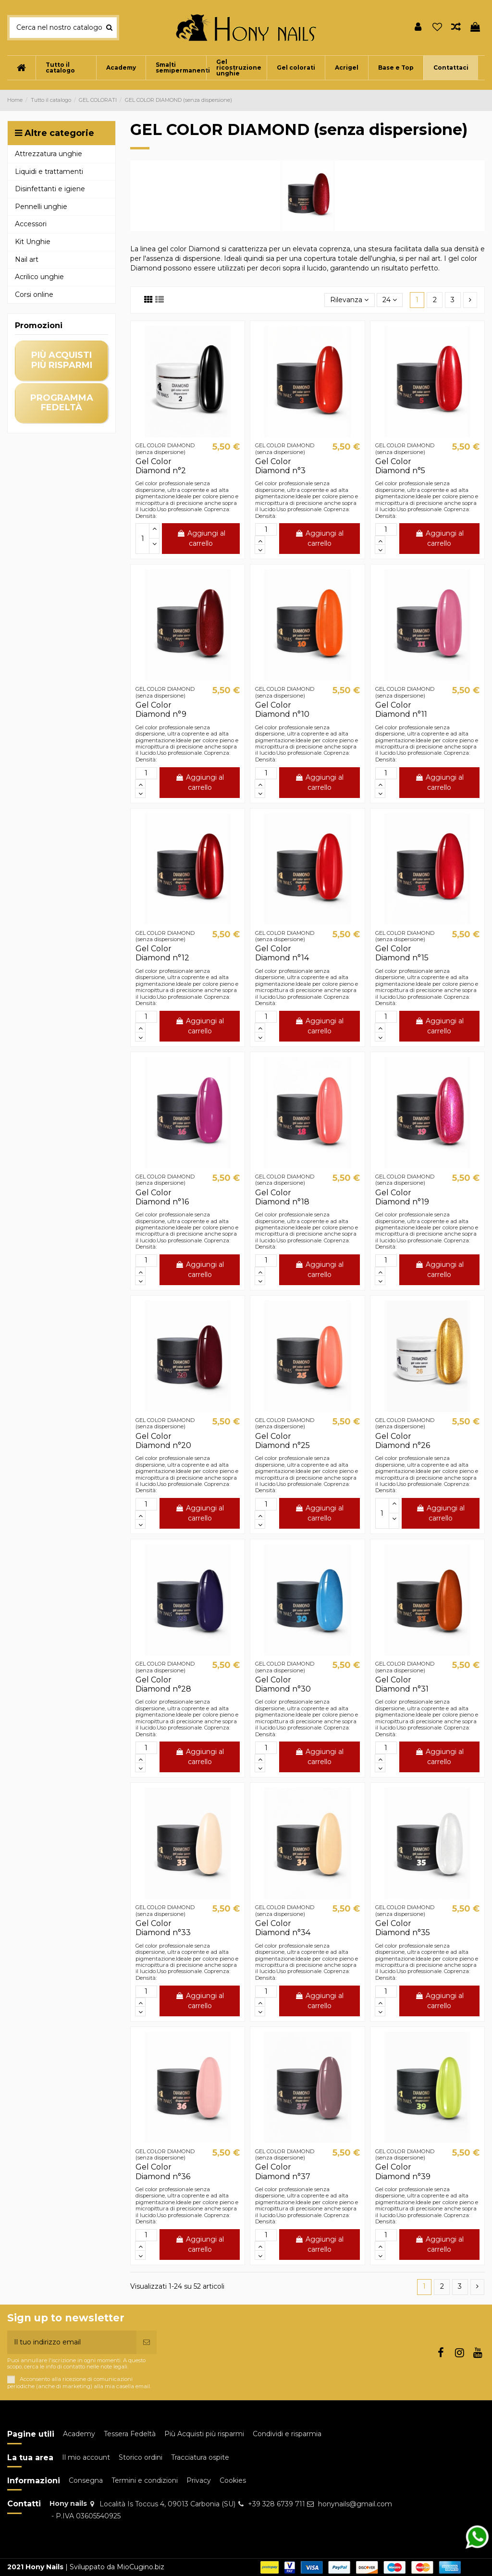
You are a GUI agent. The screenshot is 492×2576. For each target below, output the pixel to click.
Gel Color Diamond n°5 (400, 466)
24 (389, 299)
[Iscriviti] (146, 2342)
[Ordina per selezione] (349, 300)
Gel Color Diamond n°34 (282, 1928)
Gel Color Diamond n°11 (401, 709)
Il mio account (86, 2457)
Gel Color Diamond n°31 (402, 1684)
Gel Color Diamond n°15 (402, 953)
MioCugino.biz (140, 2567)
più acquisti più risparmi (61, 360)
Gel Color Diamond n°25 (282, 1441)
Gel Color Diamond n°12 (162, 953)
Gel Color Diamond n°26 (402, 1441)
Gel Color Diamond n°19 (402, 1197)
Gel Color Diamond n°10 (282, 709)
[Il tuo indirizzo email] (71, 2342)
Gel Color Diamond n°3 (280, 466)
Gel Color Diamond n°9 (160, 709)
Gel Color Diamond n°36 (162, 2171)
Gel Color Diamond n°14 (282, 953)
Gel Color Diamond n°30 (283, 1684)
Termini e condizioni (144, 2480)
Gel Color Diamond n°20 (163, 1441)
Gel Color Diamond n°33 (163, 1928)
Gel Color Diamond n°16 (162, 1197)
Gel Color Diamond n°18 (282, 1197)
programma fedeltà (61, 403)
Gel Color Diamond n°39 (402, 2171)
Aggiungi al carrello (201, 538)
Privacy (198, 2480)
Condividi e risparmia (287, 2433)
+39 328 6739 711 (276, 2504)
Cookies (233, 2480)
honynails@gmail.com (355, 2504)
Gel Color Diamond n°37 (282, 2171)
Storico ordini (140, 2457)
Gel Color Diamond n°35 (402, 1928)
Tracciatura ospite (200, 2457)
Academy (79, 2433)
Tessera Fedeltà (130, 2433)
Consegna (86, 2480)
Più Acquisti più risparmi (204, 2433)
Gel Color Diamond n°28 (163, 1684)
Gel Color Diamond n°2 (160, 466)
